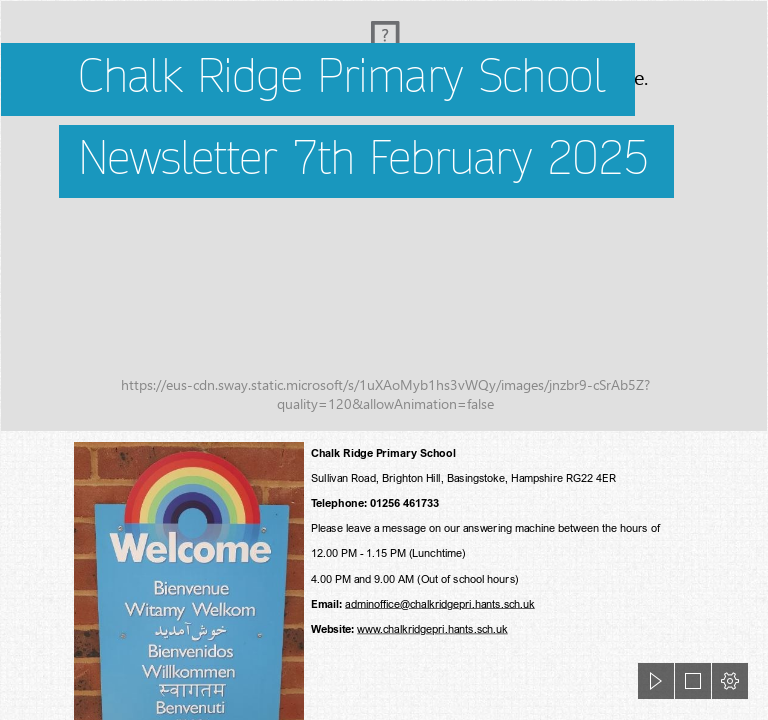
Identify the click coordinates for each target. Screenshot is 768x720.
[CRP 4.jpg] (384, 216)
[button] (656, 681)
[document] (384, 360)
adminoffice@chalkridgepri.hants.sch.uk (440, 603)
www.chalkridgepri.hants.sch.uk (432, 628)
